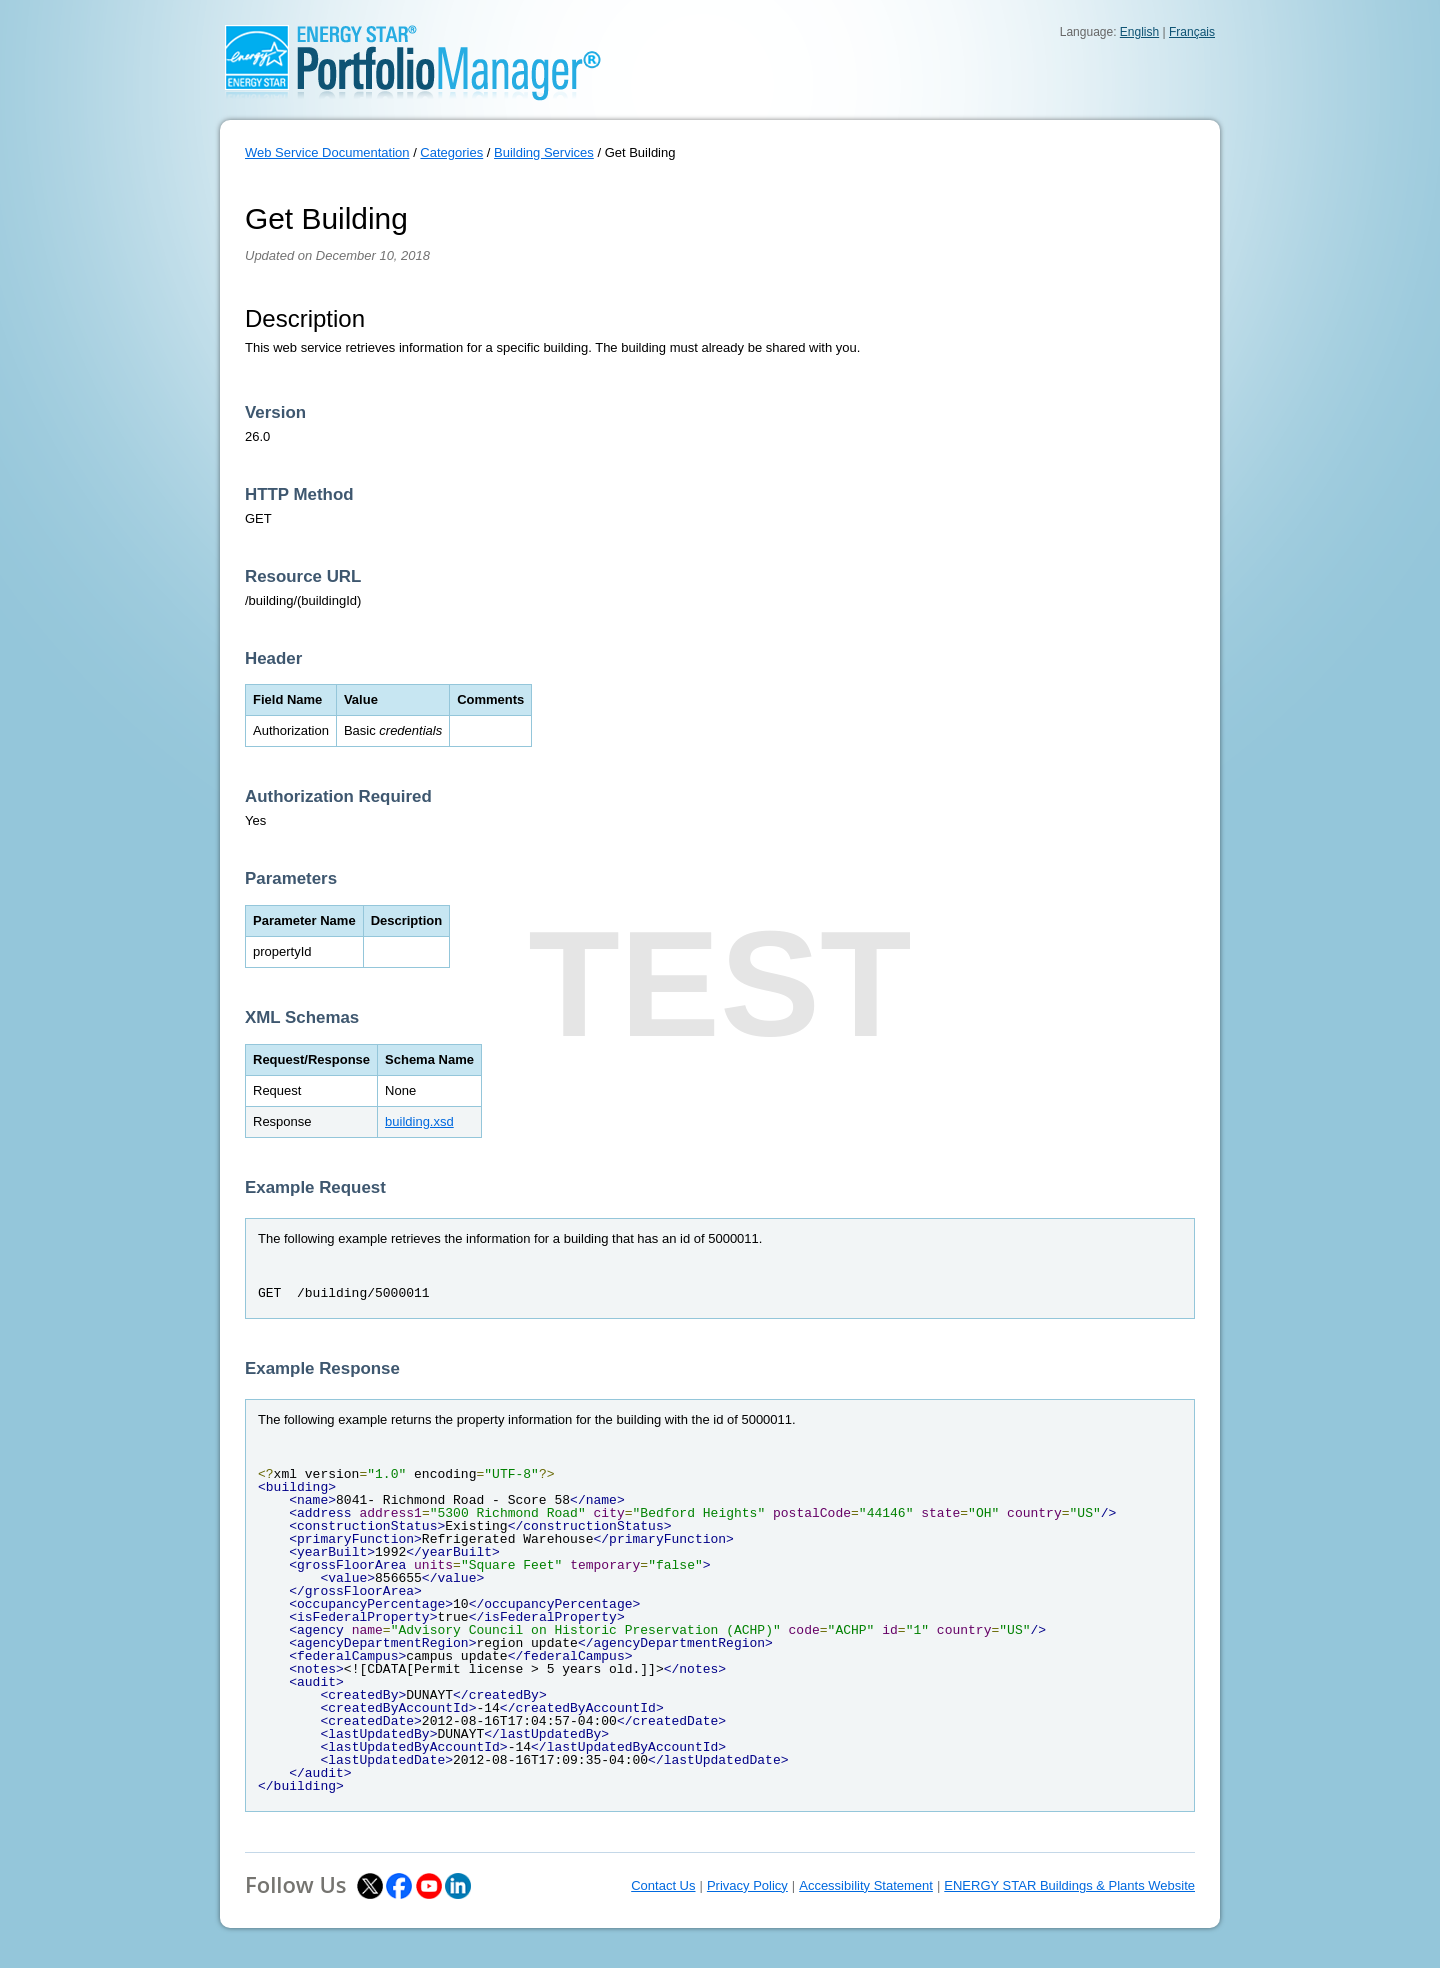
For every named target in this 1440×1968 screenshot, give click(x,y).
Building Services (544, 152)
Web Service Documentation (327, 152)
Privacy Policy (747, 1885)
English (1139, 32)
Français (1192, 32)
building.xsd (419, 1121)
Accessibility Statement (866, 1885)
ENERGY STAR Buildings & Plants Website (1069, 1885)
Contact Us (663, 1885)
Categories (451, 152)
